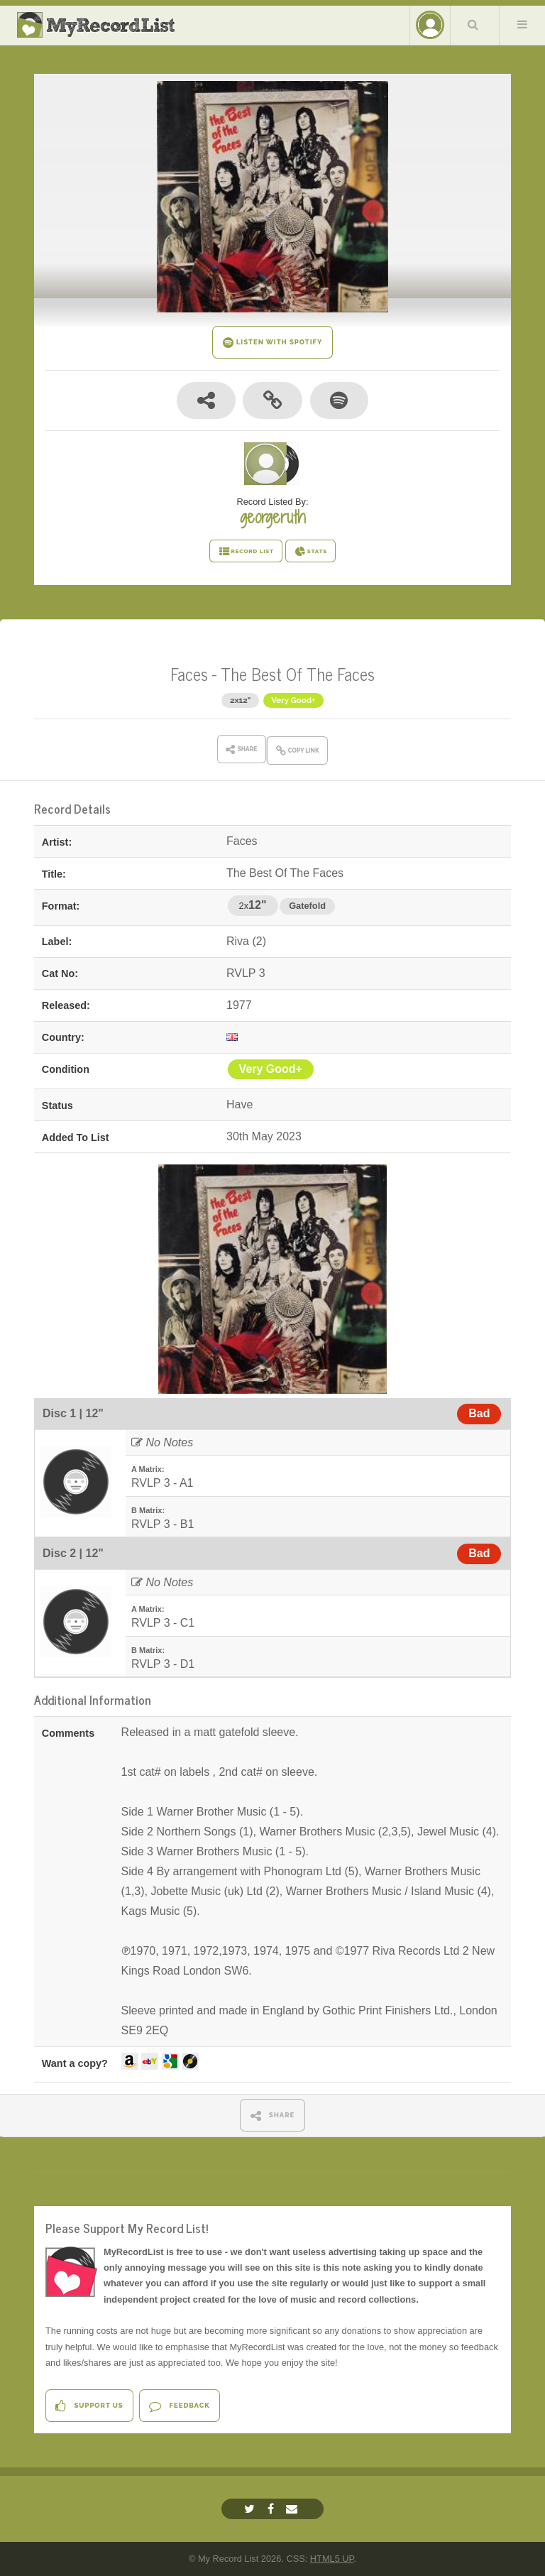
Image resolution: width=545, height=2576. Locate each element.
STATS (310, 552)
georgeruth (272, 517)
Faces (189, 673)
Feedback (179, 2406)
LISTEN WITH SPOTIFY (273, 343)
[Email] (293, 2509)
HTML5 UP (332, 2558)
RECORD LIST (246, 552)
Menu (522, 24)
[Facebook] (272, 2509)
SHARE (273, 2116)
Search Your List (473, 24)
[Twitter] (251, 2509)
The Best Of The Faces (298, 673)
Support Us (89, 2406)
